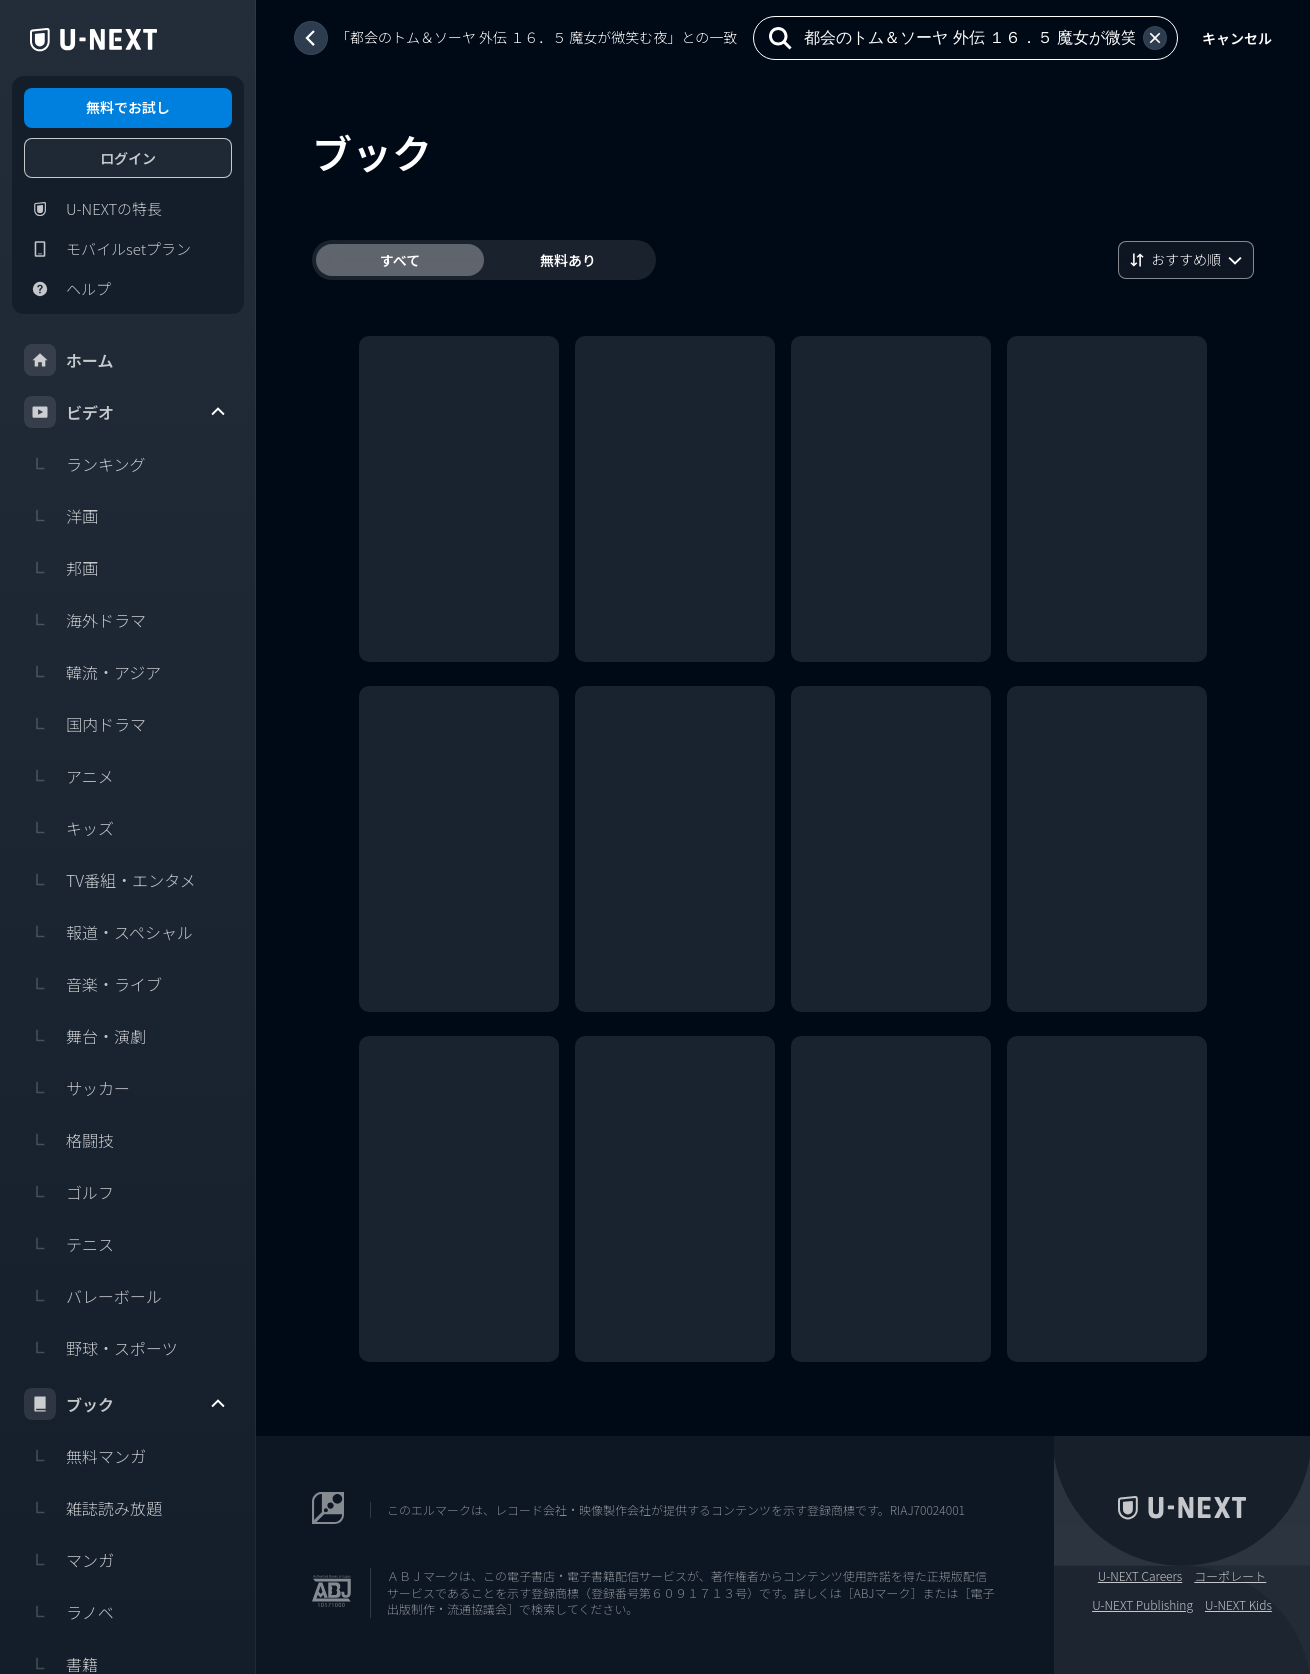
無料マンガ (85, 1456)
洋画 (61, 516)
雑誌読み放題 (93, 1508)
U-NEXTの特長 (93, 209)
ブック (126, 1404)
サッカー (77, 1088)
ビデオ (126, 412)
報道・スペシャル (108, 932)
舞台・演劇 (85, 1036)
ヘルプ (67, 289)
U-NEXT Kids (1238, 1605)
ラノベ (69, 1612)
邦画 (61, 568)
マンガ (69, 1560)
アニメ (69, 776)
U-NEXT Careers (1140, 1576)
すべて (400, 260)
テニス (69, 1244)
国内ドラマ (85, 724)
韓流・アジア (92, 672)
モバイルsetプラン (107, 249)
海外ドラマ (85, 620)
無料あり (568, 260)
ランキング (85, 464)
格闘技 (69, 1140)
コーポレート (1230, 1576)
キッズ (69, 828)
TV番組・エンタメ (110, 880)
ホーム (69, 360)
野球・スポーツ (101, 1348)
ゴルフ (69, 1192)
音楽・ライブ (93, 984)
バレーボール (93, 1296)
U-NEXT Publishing (1142, 1605)
